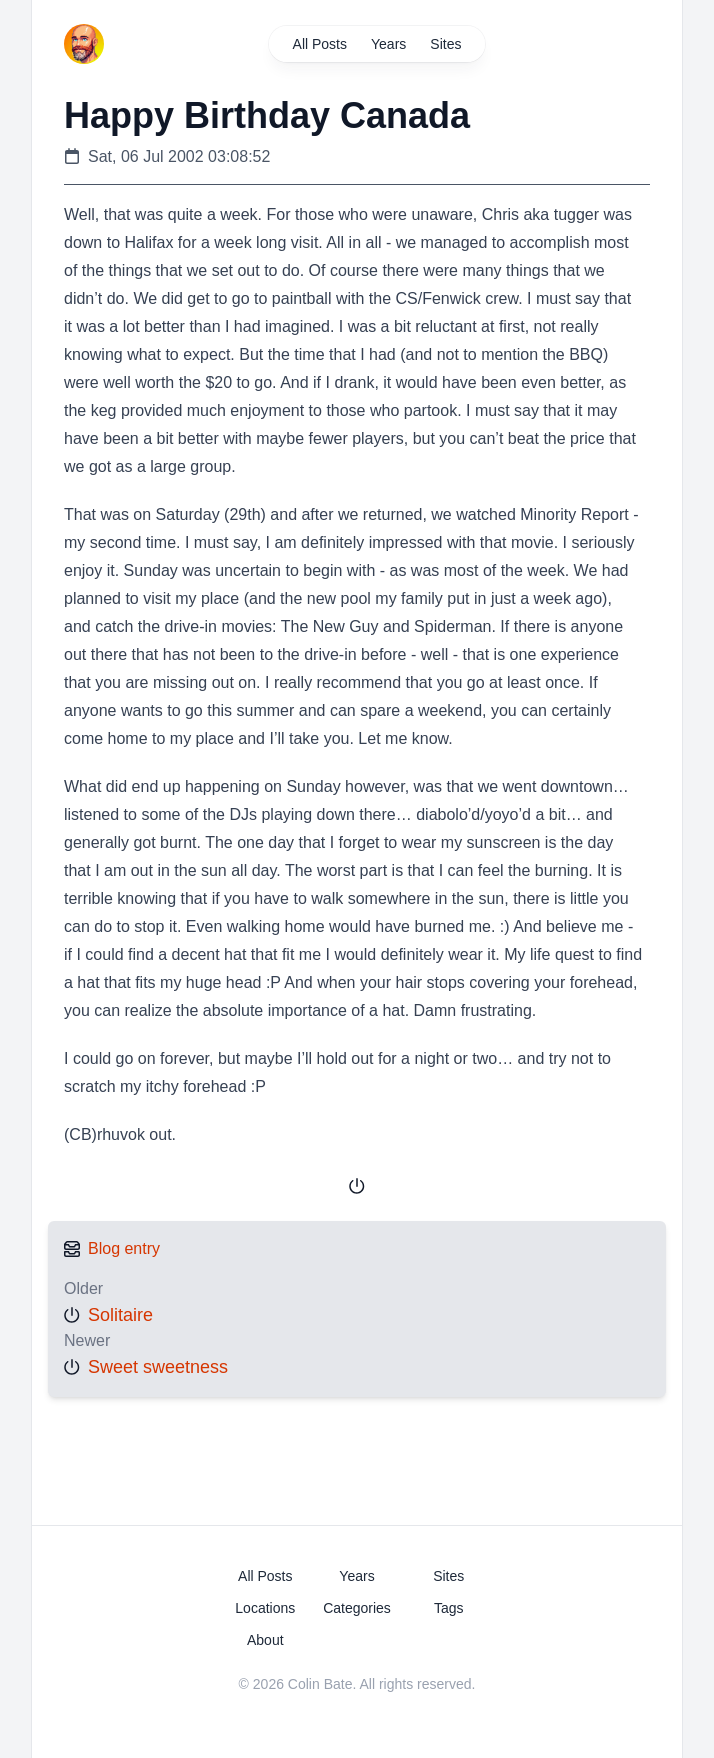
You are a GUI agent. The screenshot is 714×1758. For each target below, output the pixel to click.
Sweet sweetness (158, 1367)
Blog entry (124, 1248)
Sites (445, 44)
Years (388, 44)
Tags (449, 1608)
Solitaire (120, 1315)
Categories (357, 1608)
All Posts (320, 44)
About (265, 1640)
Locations (265, 1608)
